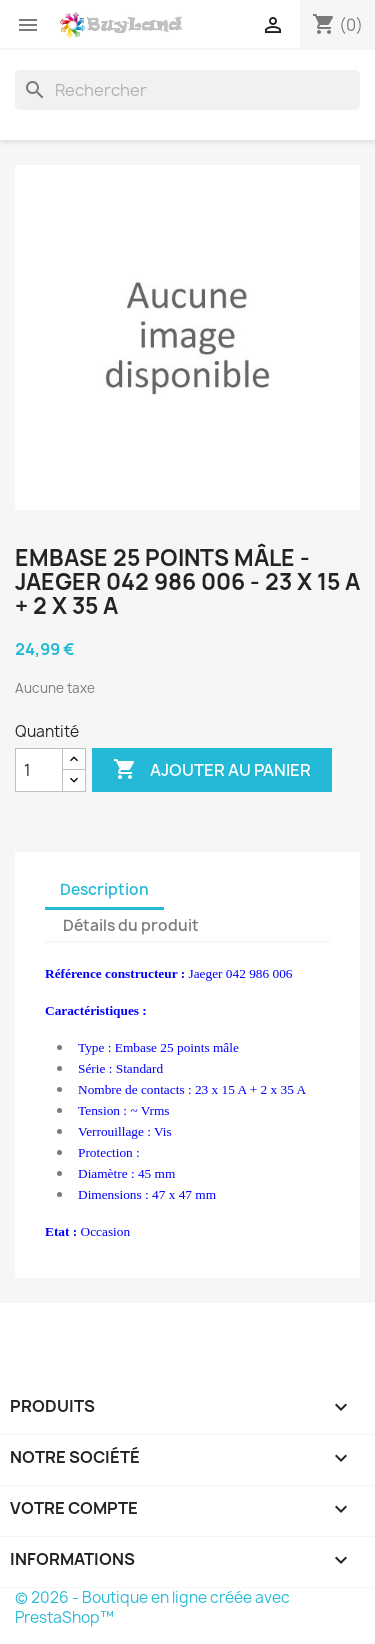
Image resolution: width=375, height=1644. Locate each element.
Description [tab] (104, 889)
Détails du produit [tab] (131, 925)
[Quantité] (39, 770)
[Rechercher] (187, 90)
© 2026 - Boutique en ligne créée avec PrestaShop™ (152, 1607)
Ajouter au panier (212, 770)
